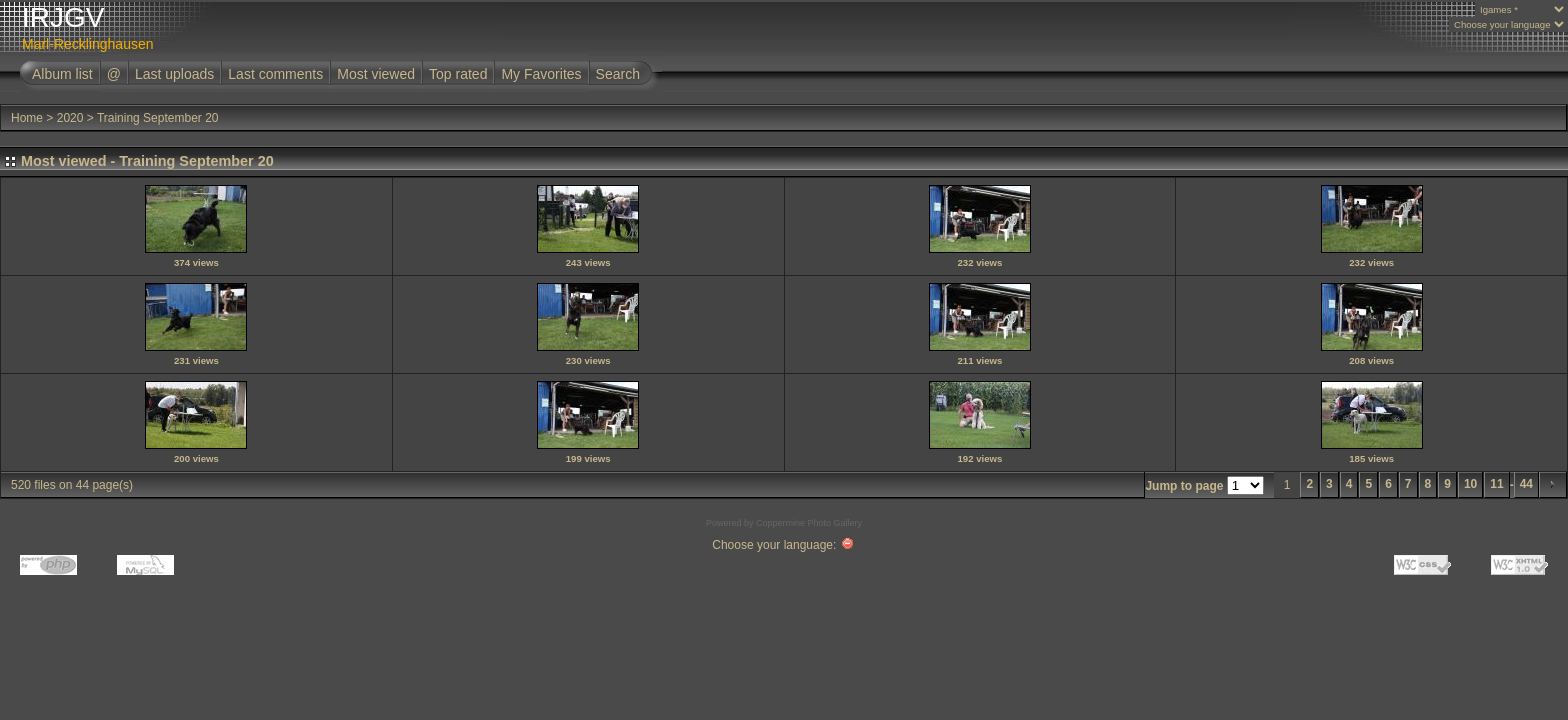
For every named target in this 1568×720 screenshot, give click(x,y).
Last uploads (174, 74)
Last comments (275, 74)
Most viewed (376, 74)
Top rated (458, 74)
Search (618, 74)
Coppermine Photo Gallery (809, 523)
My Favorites (541, 74)
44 (1526, 484)
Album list (62, 74)
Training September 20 (158, 118)
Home (27, 118)
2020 (70, 118)
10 (1470, 484)
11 (1496, 484)
